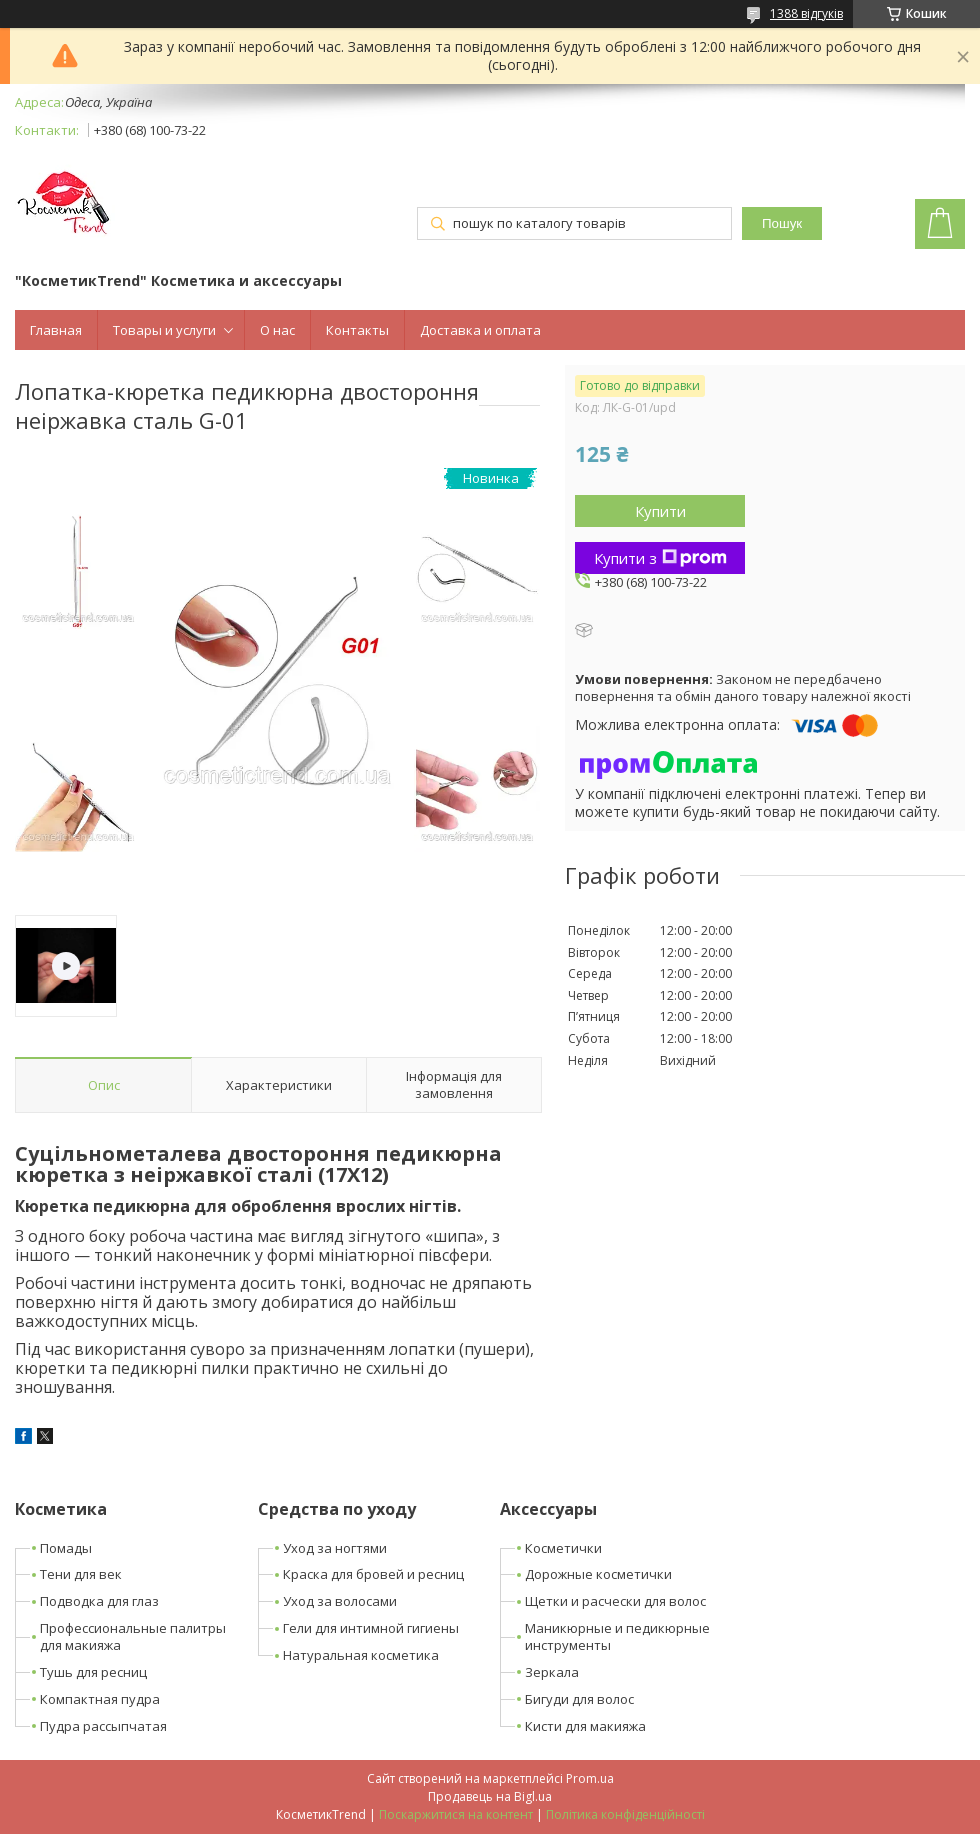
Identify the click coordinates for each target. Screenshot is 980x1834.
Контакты (357, 330)
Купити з (660, 558)
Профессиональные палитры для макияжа (133, 1636)
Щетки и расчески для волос (615, 1601)
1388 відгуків (806, 13)
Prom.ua (590, 1778)
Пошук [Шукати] (782, 223)
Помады (66, 1548)
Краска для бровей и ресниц (373, 1574)
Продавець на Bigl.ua (490, 1796)
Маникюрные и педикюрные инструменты (617, 1636)
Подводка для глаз (99, 1601)
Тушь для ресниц (93, 1672)
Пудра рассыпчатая (103, 1726)
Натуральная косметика (361, 1655)
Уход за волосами (340, 1601)
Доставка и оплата (480, 330)
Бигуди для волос (579, 1699)
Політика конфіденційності (625, 1814)
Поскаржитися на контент (456, 1814)
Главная (56, 330)
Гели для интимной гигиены (371, 1628)
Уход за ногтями (335, 1548)
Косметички (563, 1548)
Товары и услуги (164, 330)
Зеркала (552, 1672)
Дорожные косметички (598, 1574)
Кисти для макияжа (585, 1726)
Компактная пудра (100, 1699)
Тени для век (81, 1574)
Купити (660, 511)
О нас (277, 330)
